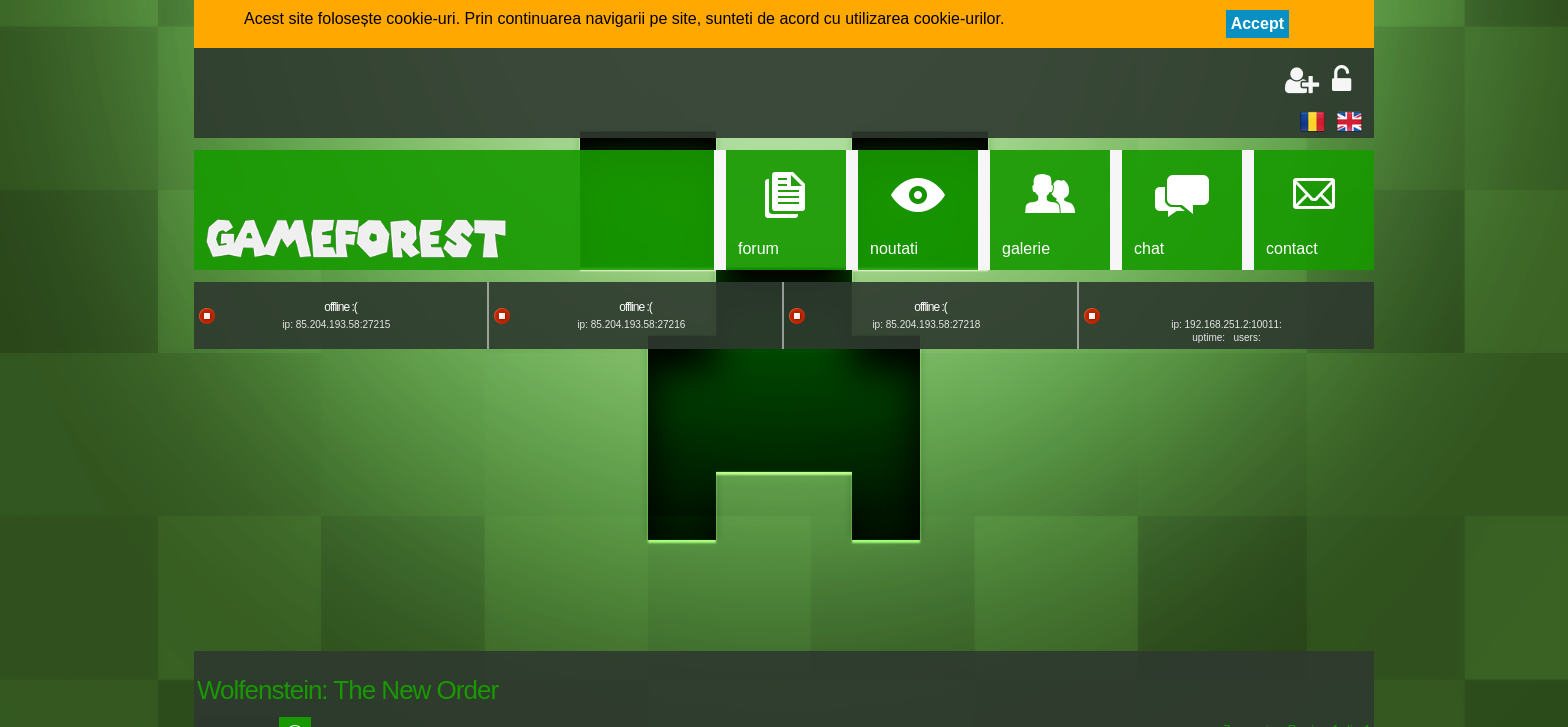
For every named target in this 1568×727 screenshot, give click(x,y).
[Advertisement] (440, 95)
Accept (1257, 23)
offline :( (340, 307)
